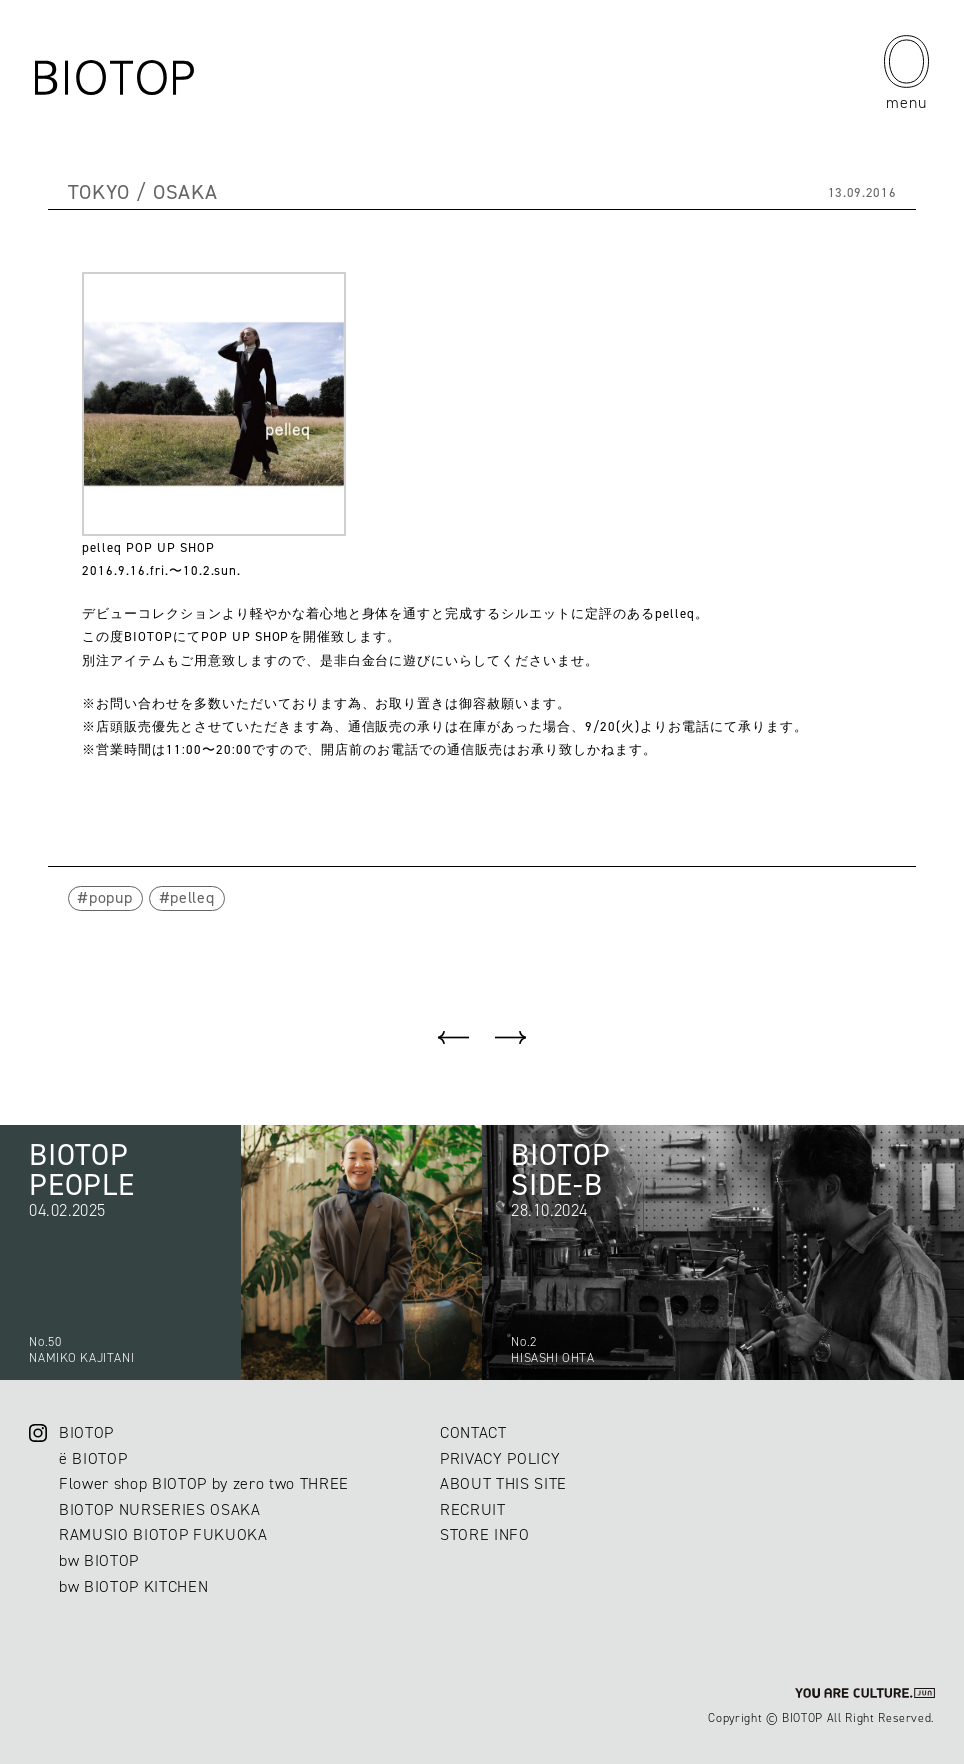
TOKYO (99, 192)
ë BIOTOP (93, 1458)
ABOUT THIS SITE (503, 1483)
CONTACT (473, 1432)
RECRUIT (473, 1509)
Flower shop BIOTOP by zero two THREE (204, 1483)
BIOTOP (86, 1432)
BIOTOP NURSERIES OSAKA (160, 1509)
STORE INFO (485, 1534)
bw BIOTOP (99, 1560)
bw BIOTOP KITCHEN (133, 1586)
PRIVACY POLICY (500, 1458)
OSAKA (185, 192)
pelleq (192, 897)
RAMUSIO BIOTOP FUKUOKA (163, 1534)
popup (110, 897)
